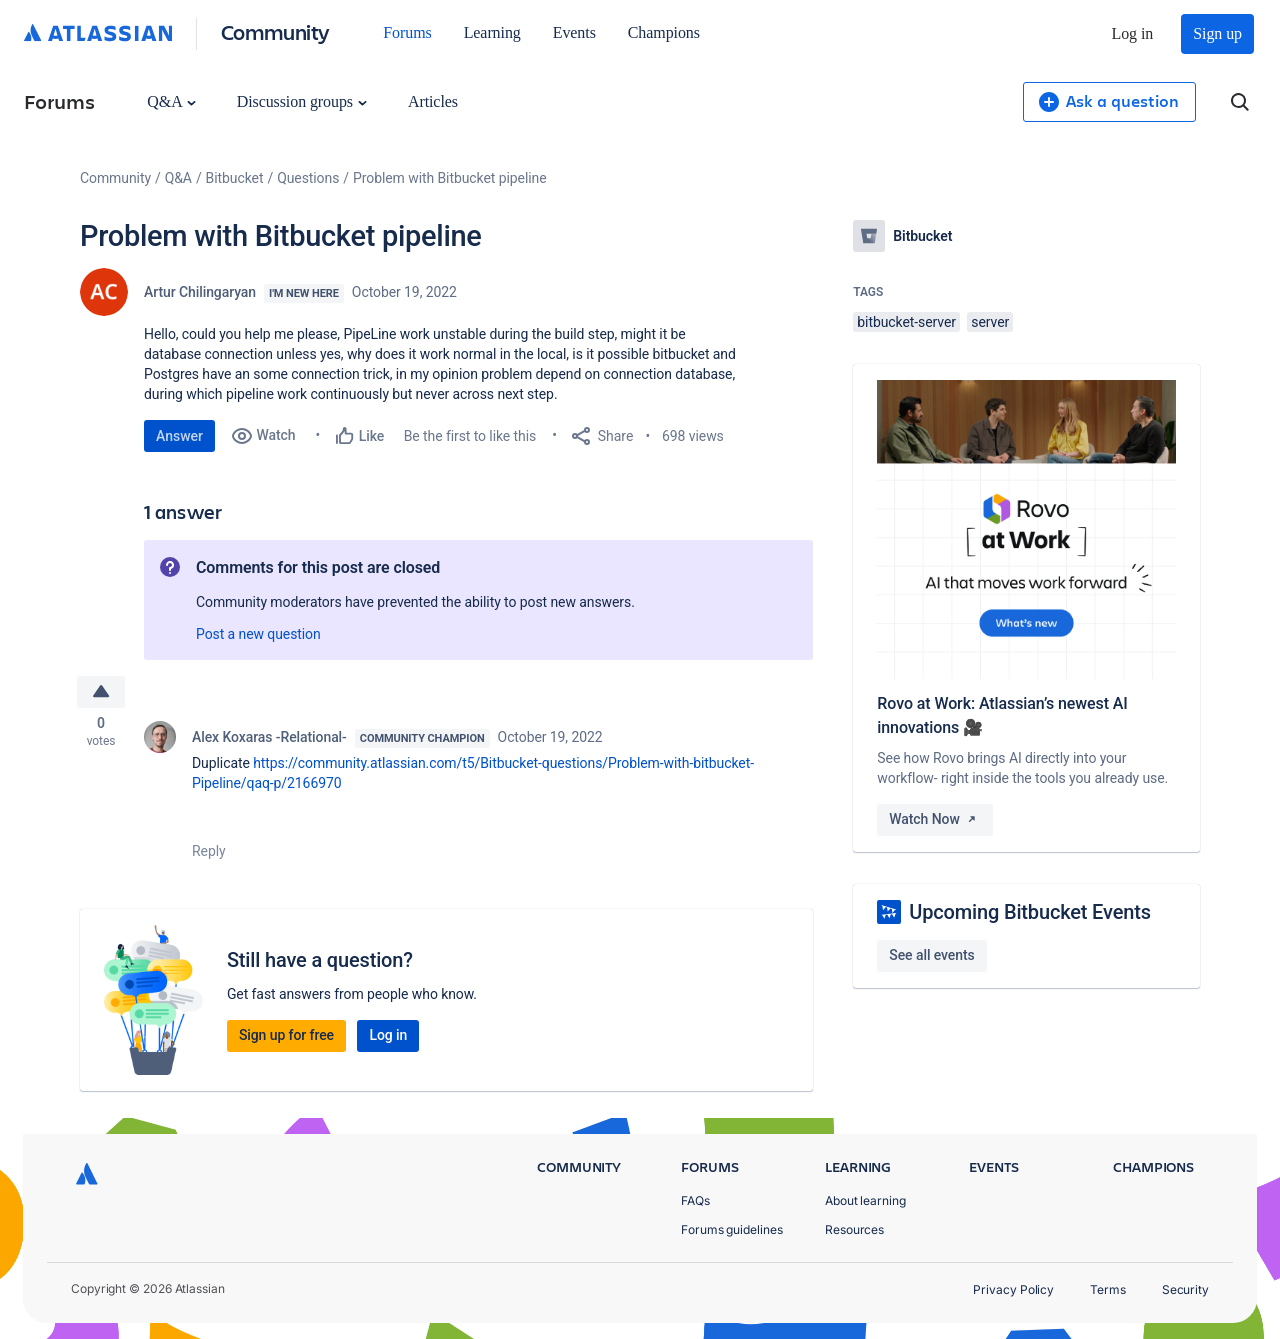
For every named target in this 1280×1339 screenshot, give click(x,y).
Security (1185, 1289)
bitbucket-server (906, 322)
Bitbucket (235, 178)
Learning (492, 32)
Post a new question (258, 634)
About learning (865, 1200)
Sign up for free (286, 1038)
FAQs (695, 1200)
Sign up (1217, 33)
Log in (1133, 33)
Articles (433, 101)
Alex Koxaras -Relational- (269, 740)
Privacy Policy (1013, 1289)
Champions (664, 32)
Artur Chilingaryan (200, 292)
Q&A (171, 101)
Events (574, 32)
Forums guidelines (732, 1229)
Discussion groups (302, 101)
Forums (407, 32)
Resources (854, 1229)
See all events (931, 955)
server (990, 322)
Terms (1108, 1289)
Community (275, 31)
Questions (308, 178)
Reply (209, 854)
